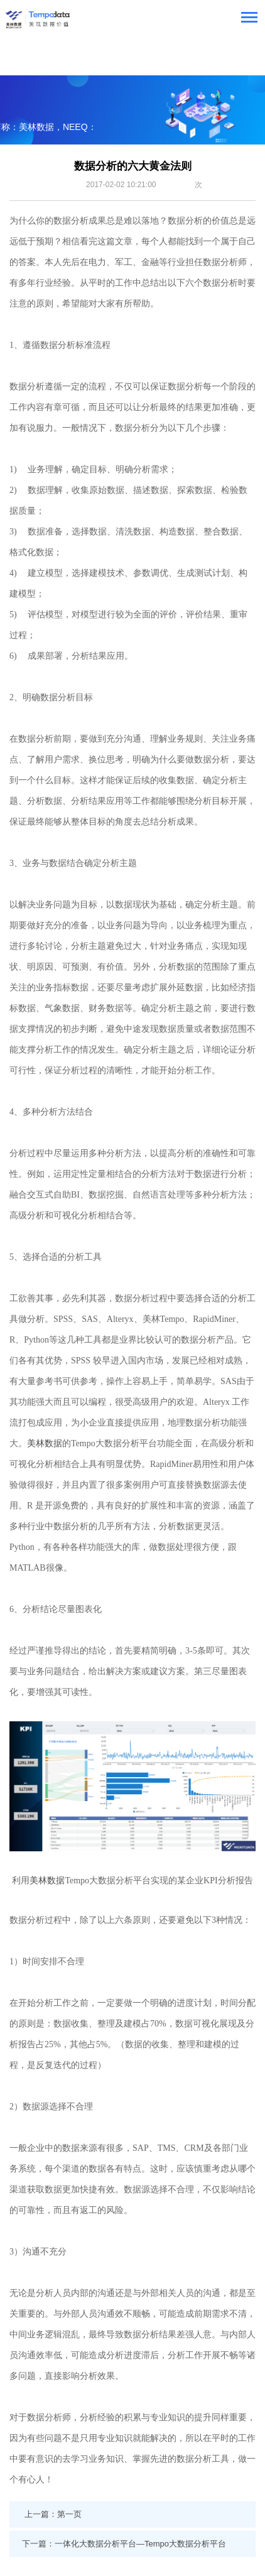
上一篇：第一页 (53, 2514)
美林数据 (44, 1443)
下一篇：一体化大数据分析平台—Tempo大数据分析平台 (124, 2543)
